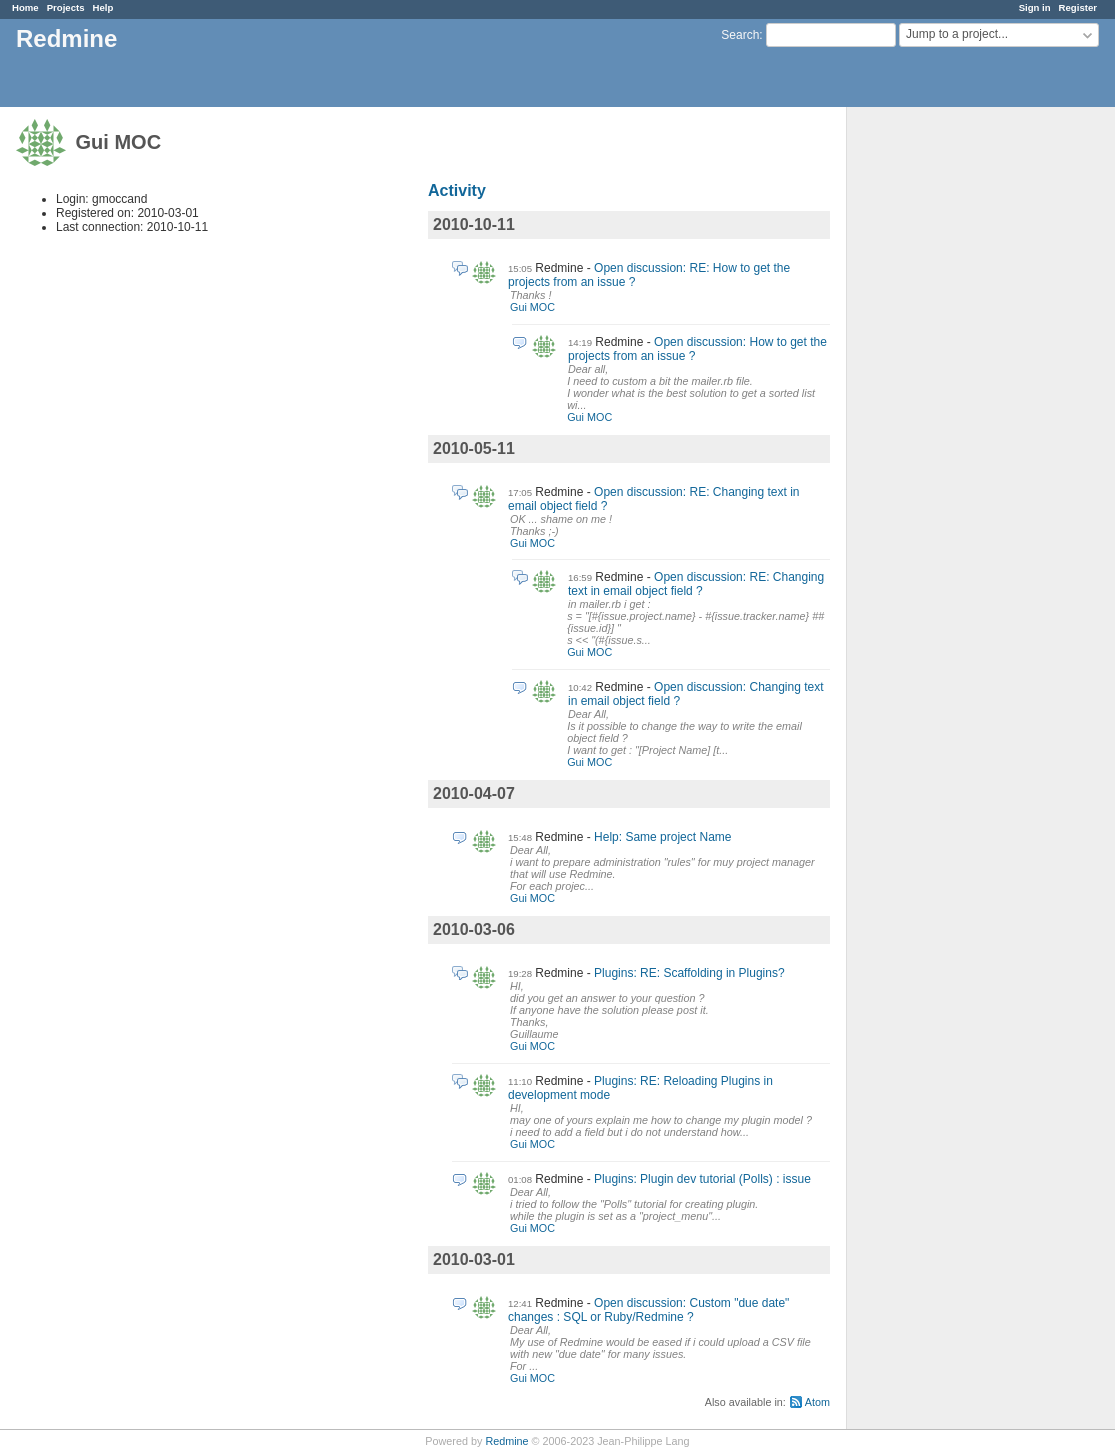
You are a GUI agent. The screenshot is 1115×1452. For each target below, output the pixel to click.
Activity (457, 190)
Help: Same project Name (662, 837)
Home (25, 7)
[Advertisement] (947, 421)
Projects (66, 7)
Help (103, 7)
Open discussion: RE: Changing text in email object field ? (696, 584)
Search (740, 35)
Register (1078, 7)
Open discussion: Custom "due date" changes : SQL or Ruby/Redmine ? (648, 1310)
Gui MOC (532, 307)
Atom (817, 1402)
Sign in (1035, 7)
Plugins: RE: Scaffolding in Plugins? (689, 973)
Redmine (506, 1441)
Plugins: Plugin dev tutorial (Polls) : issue (702, 1179)
